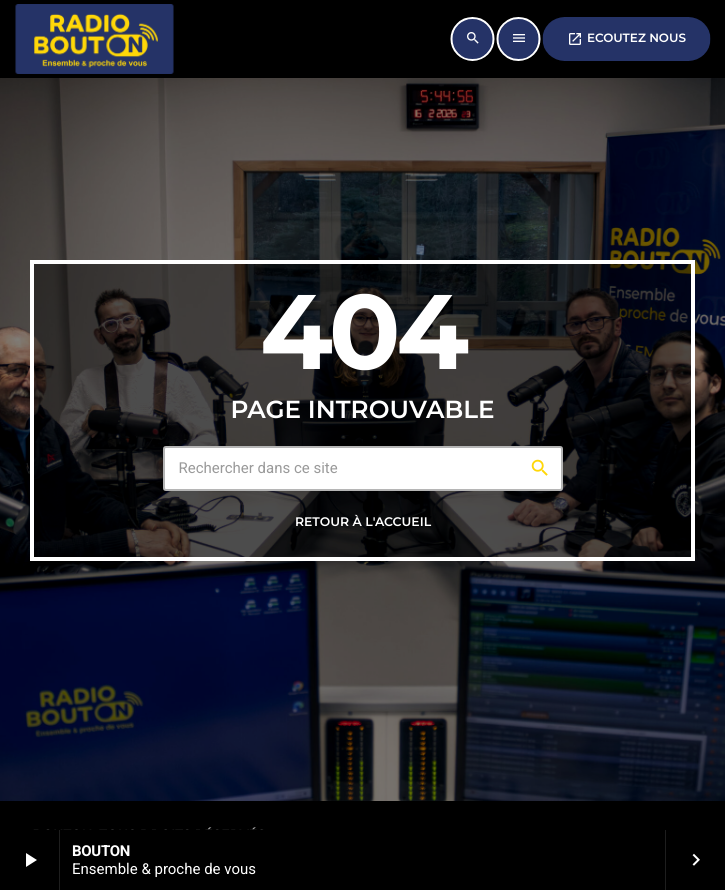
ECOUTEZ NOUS (626, 39)
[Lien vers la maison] (94, 39)
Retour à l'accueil (363, 522)
